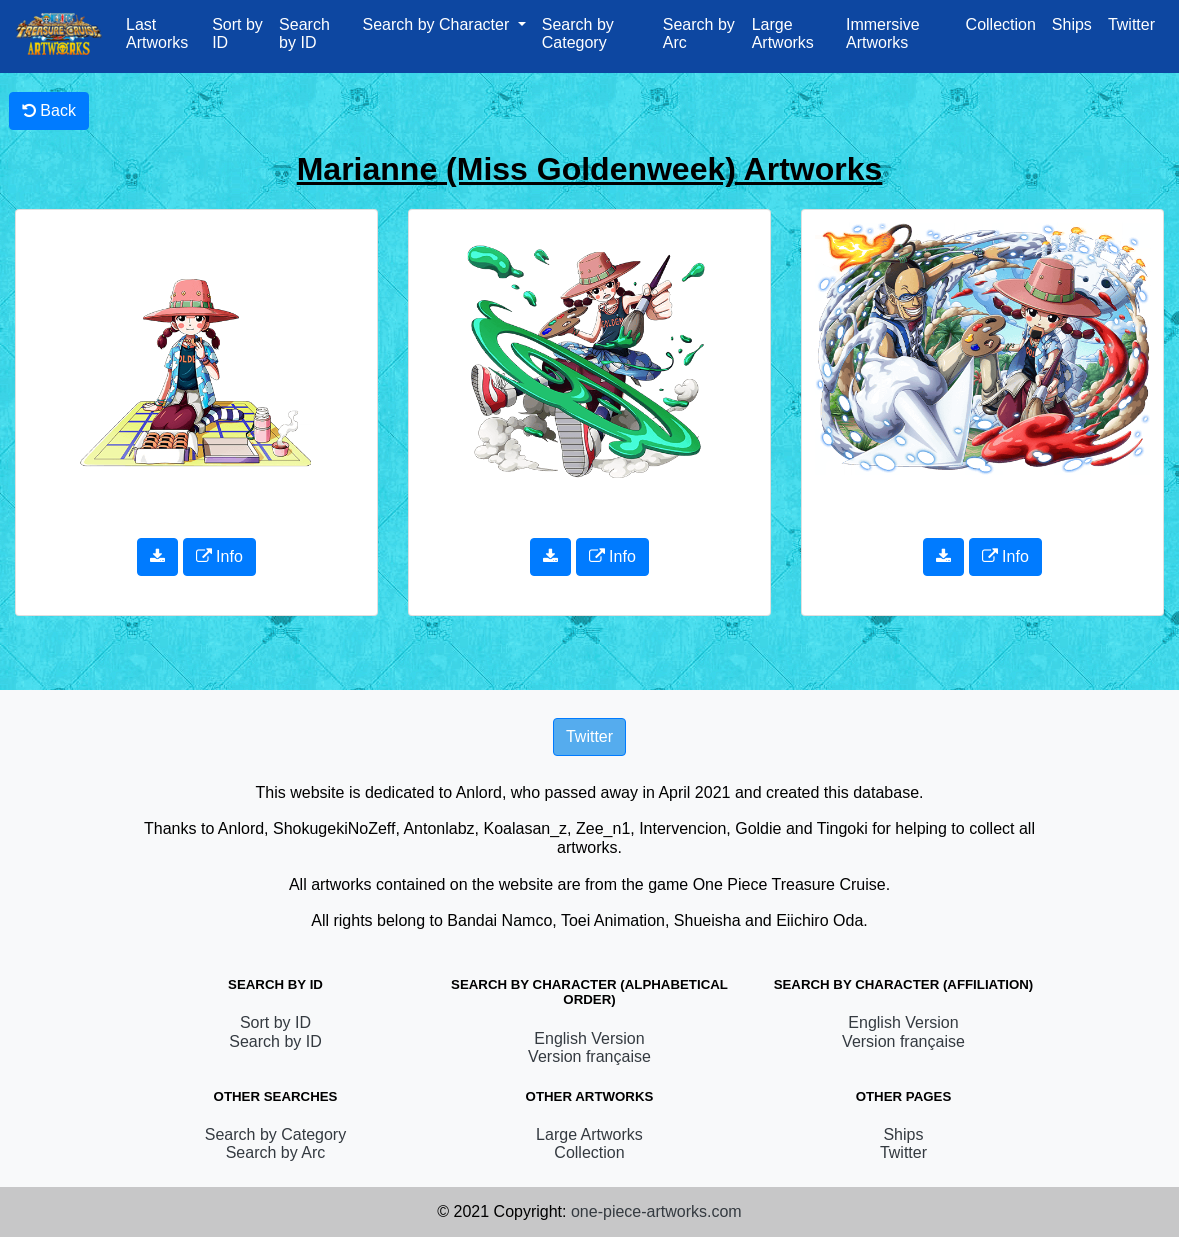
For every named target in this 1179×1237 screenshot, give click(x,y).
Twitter (1131, 24)
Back (49, 110)
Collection (1001, 24)
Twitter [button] (589, 736)
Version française (589, 1056)
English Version (589, 1038)
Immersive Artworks (883, 33)
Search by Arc (699, 33)
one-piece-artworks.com (656, 1211)
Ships (1072, 24)
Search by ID (304, 33)
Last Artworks (157, 33)
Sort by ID (237, 33)
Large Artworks (783, 33)
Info (219, 556)
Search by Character (438, 24)
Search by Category (578, 33)
